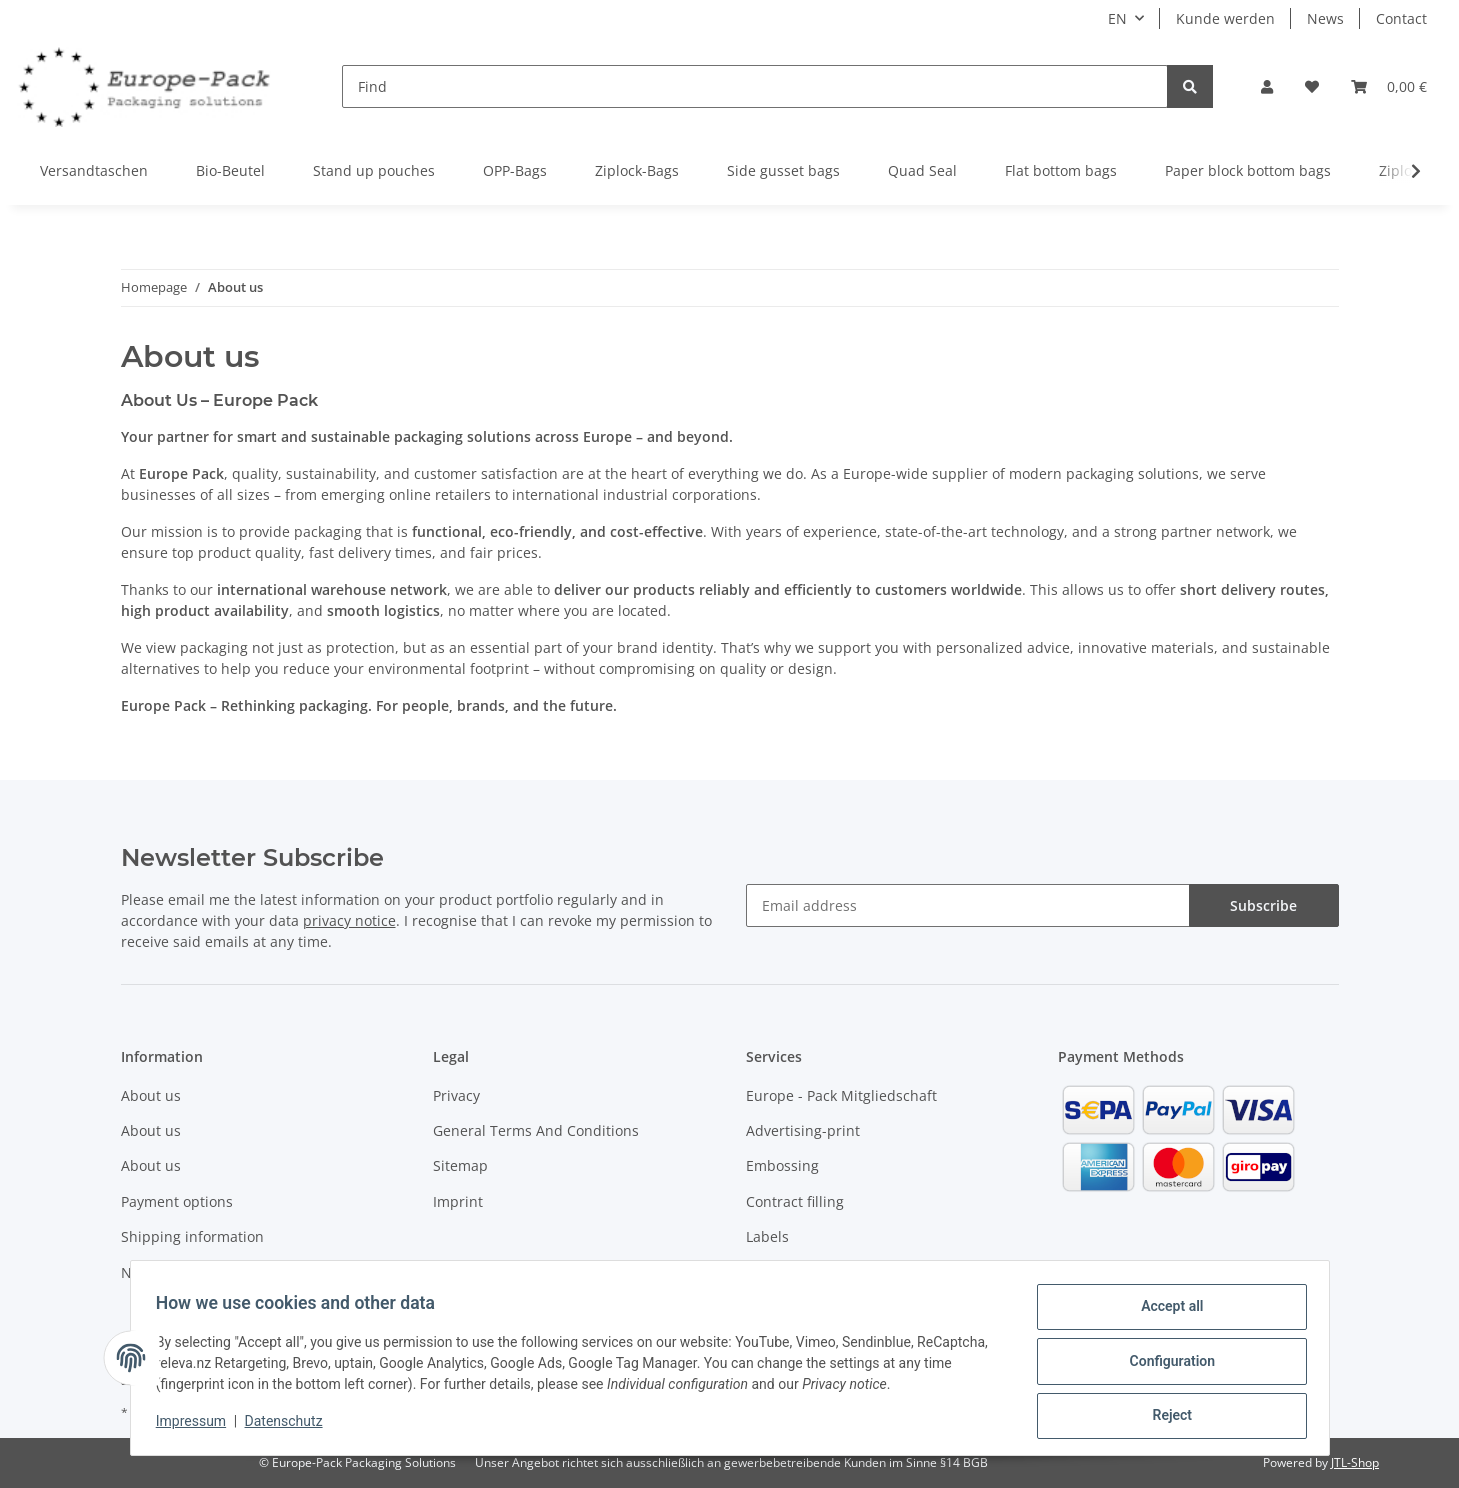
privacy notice (349, 920)
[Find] (755, 86)
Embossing (782, 1165)
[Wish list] (1312, 86)
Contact (1401, 18)
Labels (767, 1236)
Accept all (1165, 1313)
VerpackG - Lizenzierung (827, 1272)
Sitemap (460, 1165)
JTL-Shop (1355, 1462)
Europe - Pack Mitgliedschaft (841, 1095)
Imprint (458, 1201)
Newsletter (157, 1272)
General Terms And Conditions (536, 1130)
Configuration (1165, 1365)
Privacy (456, 1095)
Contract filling (795, 1201)
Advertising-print (803, 1130)
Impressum (198, 1426)
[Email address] (968, 905)
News (1325, 18)
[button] (1267, 86)
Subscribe (1263, 905)
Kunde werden (1225, 18)
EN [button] (1117, 18)
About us (151, 1095)
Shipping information (192, 1236)
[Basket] (1389, 86)
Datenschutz (290, 1426)
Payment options (177, 1201)
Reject (1166, 1417)
